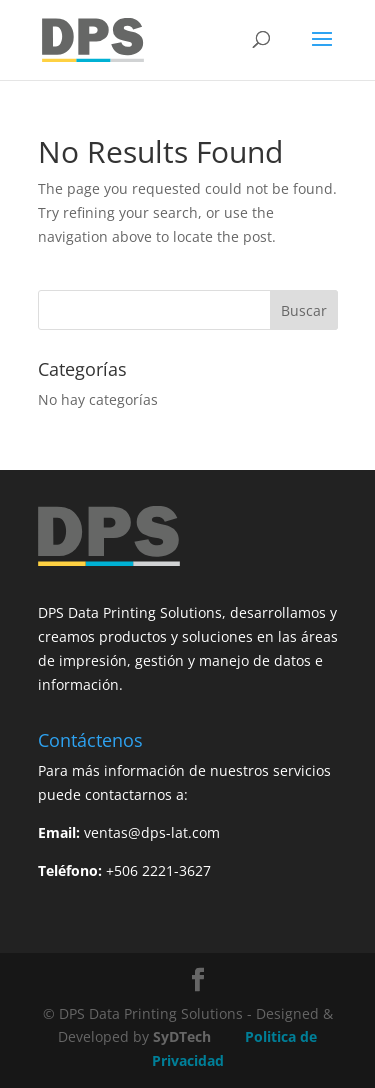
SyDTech (182, 1036)
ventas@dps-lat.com (152, 832)
